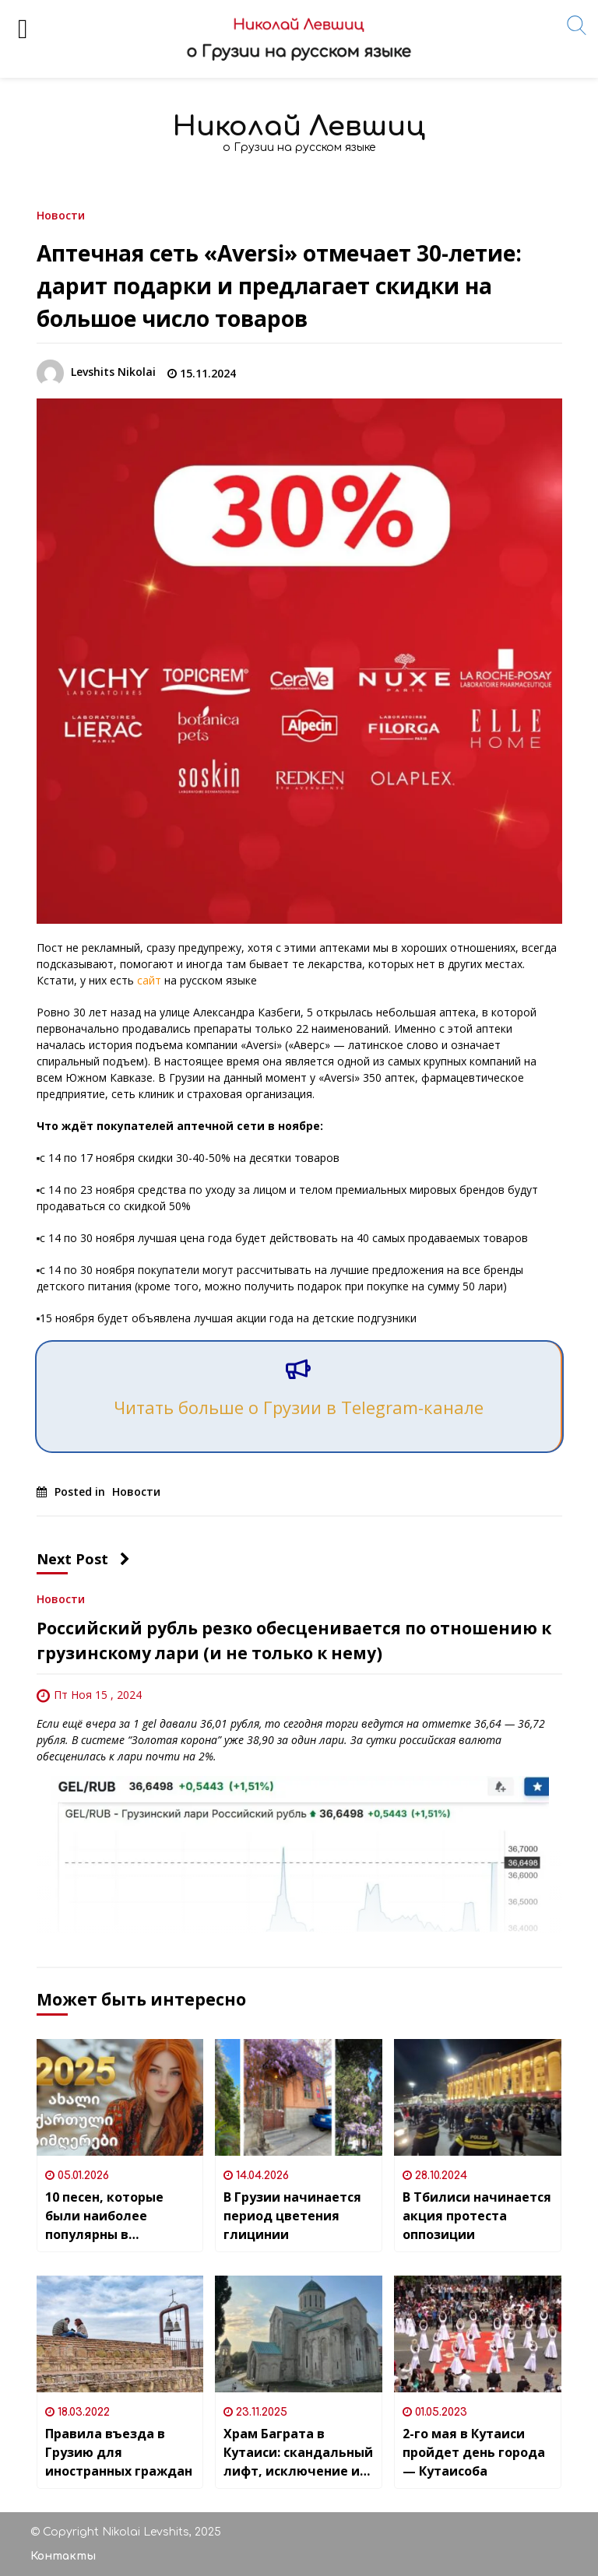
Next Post (83, 1558)
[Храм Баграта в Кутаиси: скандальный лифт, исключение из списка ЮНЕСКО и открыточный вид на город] (298, 2334)
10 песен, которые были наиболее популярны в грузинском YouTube (112, 2216)
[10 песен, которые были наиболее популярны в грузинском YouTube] (120, 2097)
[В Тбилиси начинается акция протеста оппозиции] (477, 2097)
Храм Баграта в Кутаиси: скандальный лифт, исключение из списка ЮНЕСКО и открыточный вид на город (298, 2452)
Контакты (63, 2556)
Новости (61, 214)
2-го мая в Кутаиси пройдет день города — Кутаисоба (474, 2452)
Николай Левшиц (299, 126)
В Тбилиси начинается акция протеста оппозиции (477, 2215)
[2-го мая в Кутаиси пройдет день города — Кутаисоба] (477, 2334)
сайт (149, 980)
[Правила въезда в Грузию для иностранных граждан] (120, 2334)
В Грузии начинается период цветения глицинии (292, 2215)
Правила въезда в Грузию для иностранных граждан (118, 2452)
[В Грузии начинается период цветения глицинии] (298, 2097)
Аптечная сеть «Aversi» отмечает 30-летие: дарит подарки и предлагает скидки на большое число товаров (279, 285)
